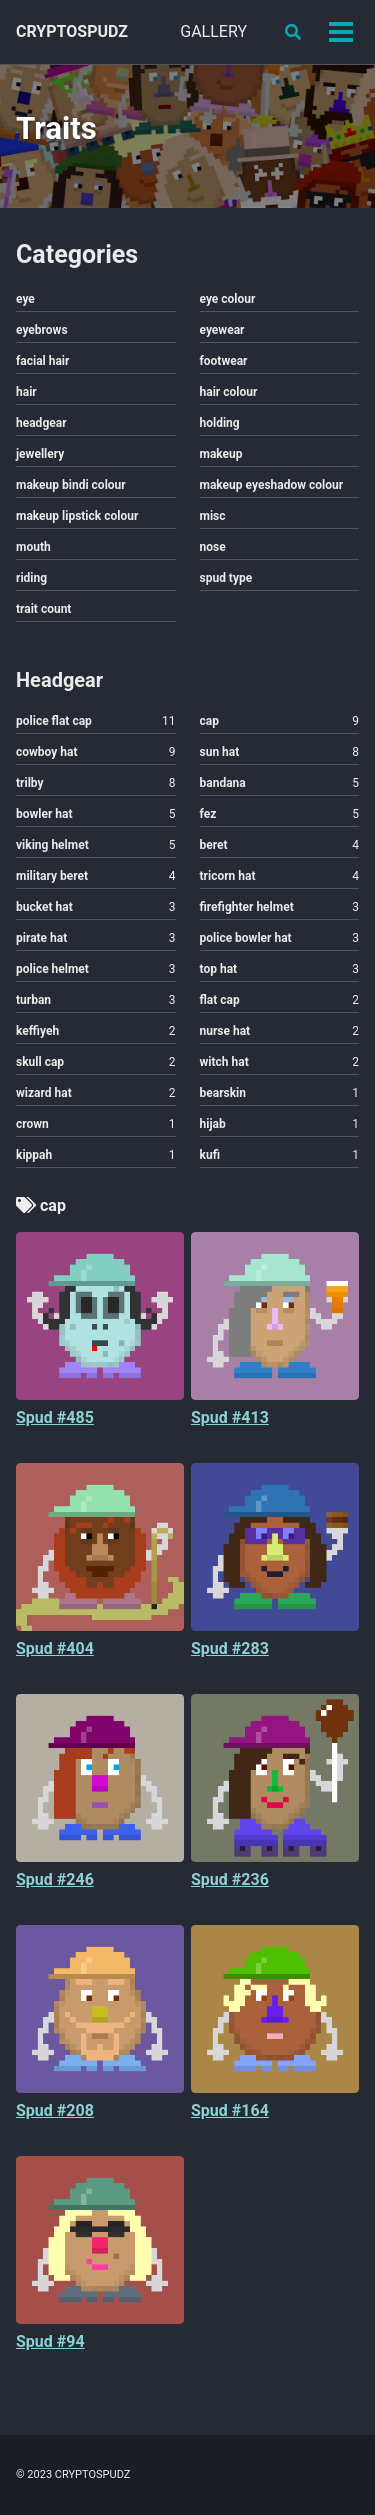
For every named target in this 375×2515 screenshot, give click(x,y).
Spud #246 (55, 1879)
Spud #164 (230, 2110)
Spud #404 (55, 1648)
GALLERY (213, 31)
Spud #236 (230, 1879)
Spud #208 (55, 2110)
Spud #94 (50, 2341)
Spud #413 (230, 1417)
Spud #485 (55, 1417)
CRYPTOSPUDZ (72, 31)
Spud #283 (230, 1648)
